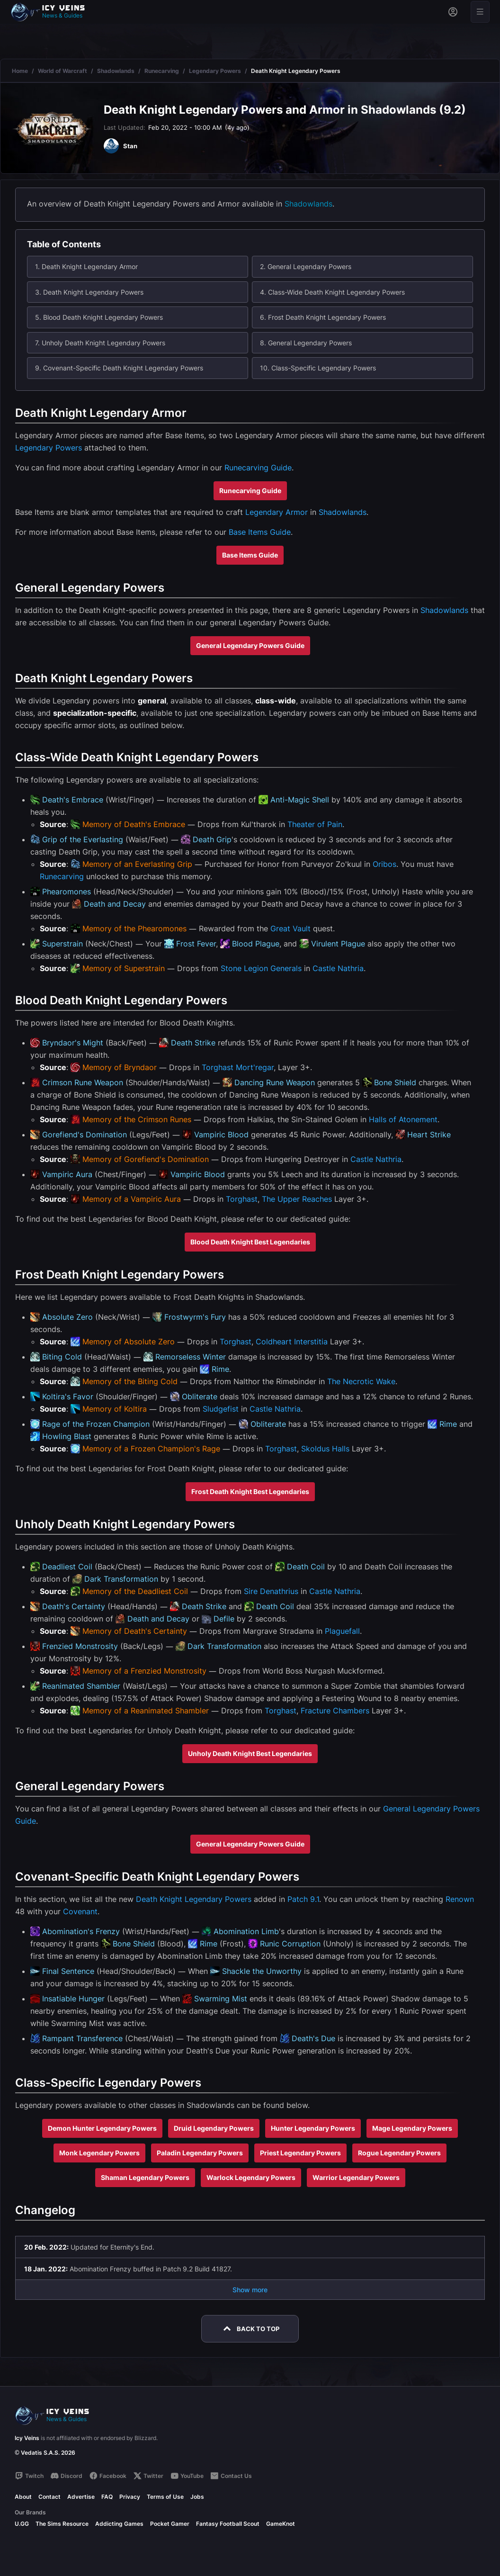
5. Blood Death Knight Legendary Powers (99, 317)
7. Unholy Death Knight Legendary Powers (100, 343)
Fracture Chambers (335, 1710)
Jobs (197, 2496)
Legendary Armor (276, 512)
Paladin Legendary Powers (200, 2153)
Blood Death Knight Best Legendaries (250, 1242)
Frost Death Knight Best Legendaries (250, 1491)
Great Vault (290, 928)
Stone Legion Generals (261, 968)
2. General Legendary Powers (305, 266)
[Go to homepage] (52, 11)
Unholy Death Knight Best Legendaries (250, 1753)
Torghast (217, 1067)
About (23, 2496)
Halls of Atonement (403, 1119)
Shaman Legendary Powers (145, 2177)
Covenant (80, 1911)
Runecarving (161, 70)
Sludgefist (221, 1409)
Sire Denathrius (271, 1591)
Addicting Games (119, 2523)
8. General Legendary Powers (306, 343)
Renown (460, 1899)
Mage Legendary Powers (412, 2128)
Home (20, 70)
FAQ (107, 2496)
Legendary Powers (215, 70)
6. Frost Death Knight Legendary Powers (323, 317)
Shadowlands (115, 70)
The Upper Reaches (297, 1199)
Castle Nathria (338, 968)
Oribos (384, 864)
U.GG (22, 2523)
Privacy (129, 2496)
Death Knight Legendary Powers (193, 1899)
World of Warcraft (62, 70)
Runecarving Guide (258, 467)
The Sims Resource (62, 2523)
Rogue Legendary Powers (399, 2153)
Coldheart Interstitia (292, 1341)
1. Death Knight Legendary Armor (86, 266)
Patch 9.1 (303, 1899)
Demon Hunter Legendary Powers (102, 2128)
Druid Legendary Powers (214, 2128)
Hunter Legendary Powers (313, 2128)
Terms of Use (165, 2496)
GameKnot (280, 2523)
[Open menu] (480, 12)
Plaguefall (342, 1631)
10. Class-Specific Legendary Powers (318, 368)
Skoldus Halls (325, 1448)
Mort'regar (255, 1067)
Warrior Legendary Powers (356, 2177)
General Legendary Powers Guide (250, 645)
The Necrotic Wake (361, 1381)
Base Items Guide (260, 532)
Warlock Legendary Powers (250, 2177)
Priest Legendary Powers (300, 2153)
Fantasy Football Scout (227, 2523)
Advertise (81, 2496)
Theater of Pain (314, 824)
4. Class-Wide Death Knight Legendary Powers (332, 292)
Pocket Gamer (169, 2523)
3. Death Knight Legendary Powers (89, 292)
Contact (49, 2496)
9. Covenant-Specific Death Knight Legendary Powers (119, 368)
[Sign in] (452, 12)
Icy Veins (27, 2437)
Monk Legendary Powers (99, 2153)
